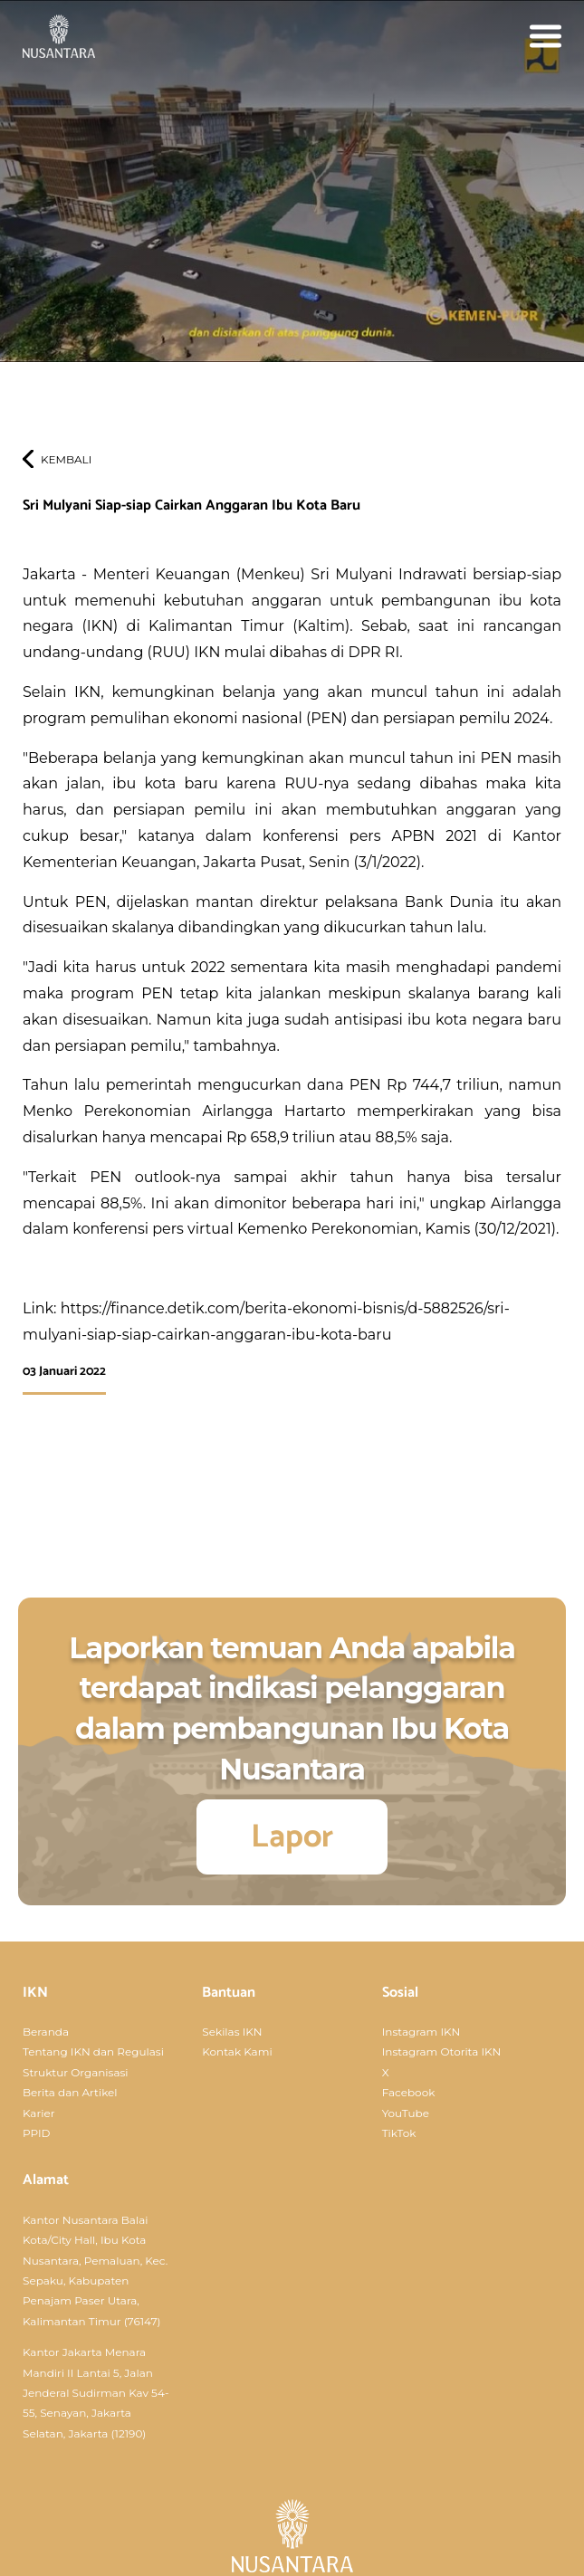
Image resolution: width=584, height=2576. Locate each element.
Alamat (46, 2180)
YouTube (405, 2113)
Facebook (409, 2092)
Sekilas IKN (232, 2031)
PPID (37, 2133)
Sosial (400, 1992)
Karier (38, 2113)
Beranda (46, 2031)
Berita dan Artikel (70, 2092)
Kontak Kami (237, 2051)
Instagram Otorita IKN (442, 2051)
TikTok (399, 2133)
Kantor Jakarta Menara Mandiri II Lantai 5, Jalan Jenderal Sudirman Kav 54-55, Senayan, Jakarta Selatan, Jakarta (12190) (96, 2392)
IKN (35, 1992)
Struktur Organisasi (76, 2072)
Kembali (66, 459)
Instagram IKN (421, 2031)
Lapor (292, 1837)
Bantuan (228, 1992)
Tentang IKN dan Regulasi (93, 2051)
